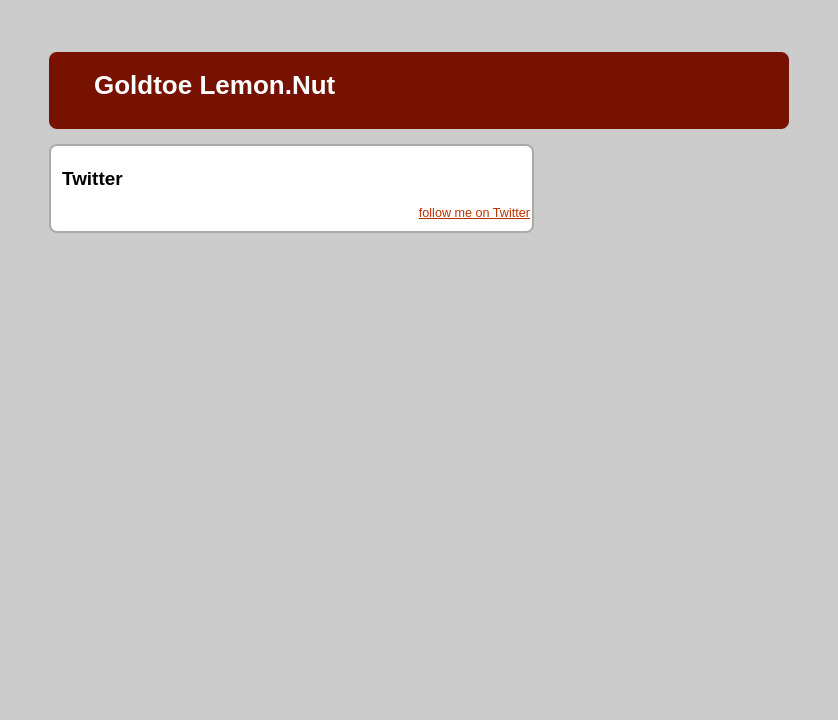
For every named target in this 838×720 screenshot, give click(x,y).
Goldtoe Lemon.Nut (214, 85)
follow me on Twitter (474, 213)
